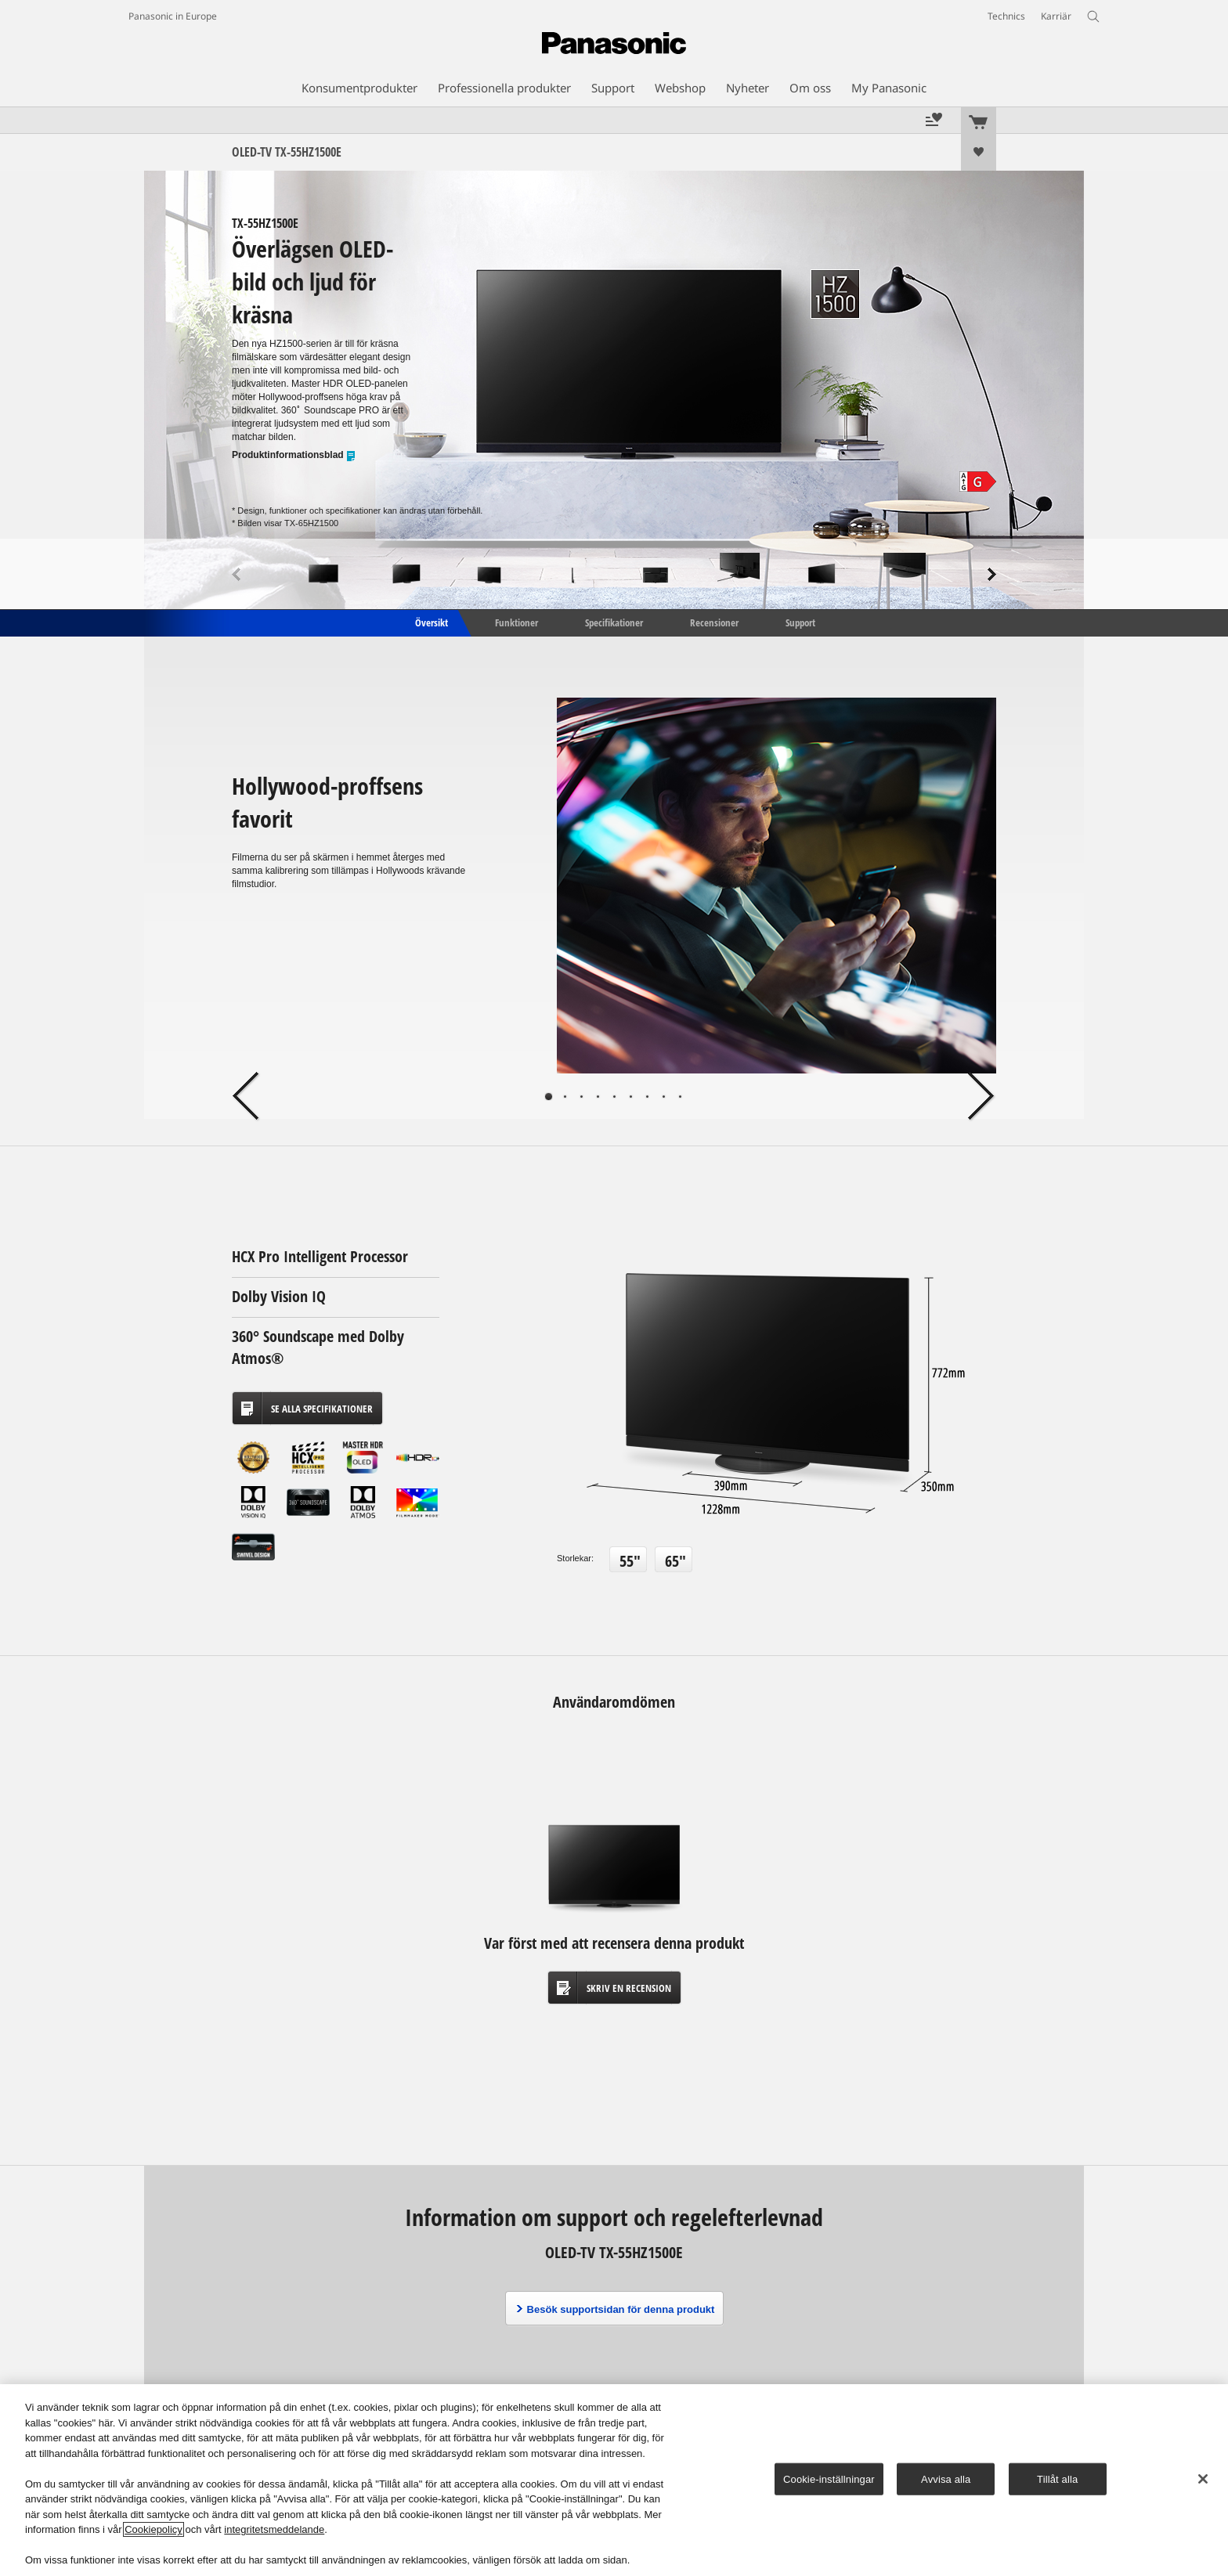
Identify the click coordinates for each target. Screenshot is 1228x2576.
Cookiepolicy (153, 2529)
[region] (614, 2480)
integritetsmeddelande (274, 2529)
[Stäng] (1203, 2479)
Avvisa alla (945, 2478)
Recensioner (714, 622)
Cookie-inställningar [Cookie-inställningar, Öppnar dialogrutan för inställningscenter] (829, 2478)
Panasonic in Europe (172, 16)
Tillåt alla (1057, 2478)
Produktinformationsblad (294, 455)
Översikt (430, 622)
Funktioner (516, 622)
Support (800, 622)
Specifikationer (614, 622)
